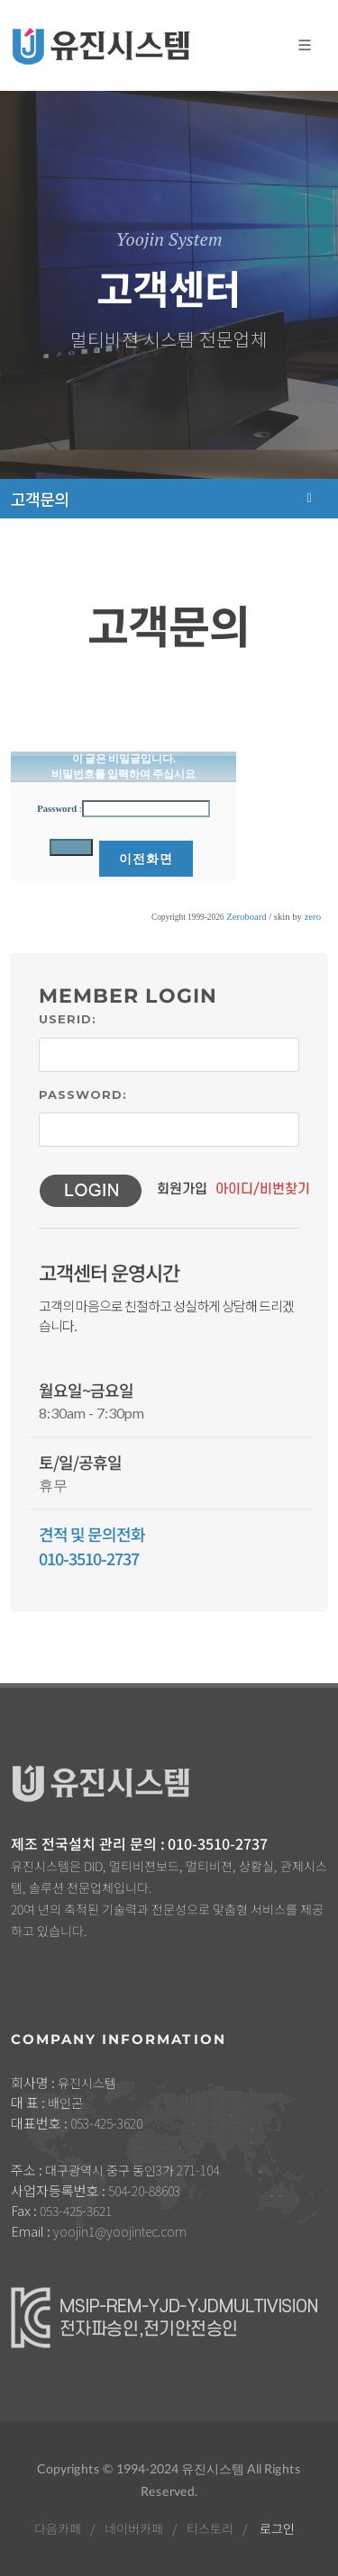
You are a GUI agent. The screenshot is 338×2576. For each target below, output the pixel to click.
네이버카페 (134, 2528)
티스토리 (210, 2528)
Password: (83, 1094)
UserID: (67, 1019)
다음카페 (57, 2528)
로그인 (277, 2528)
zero (313, 917)
